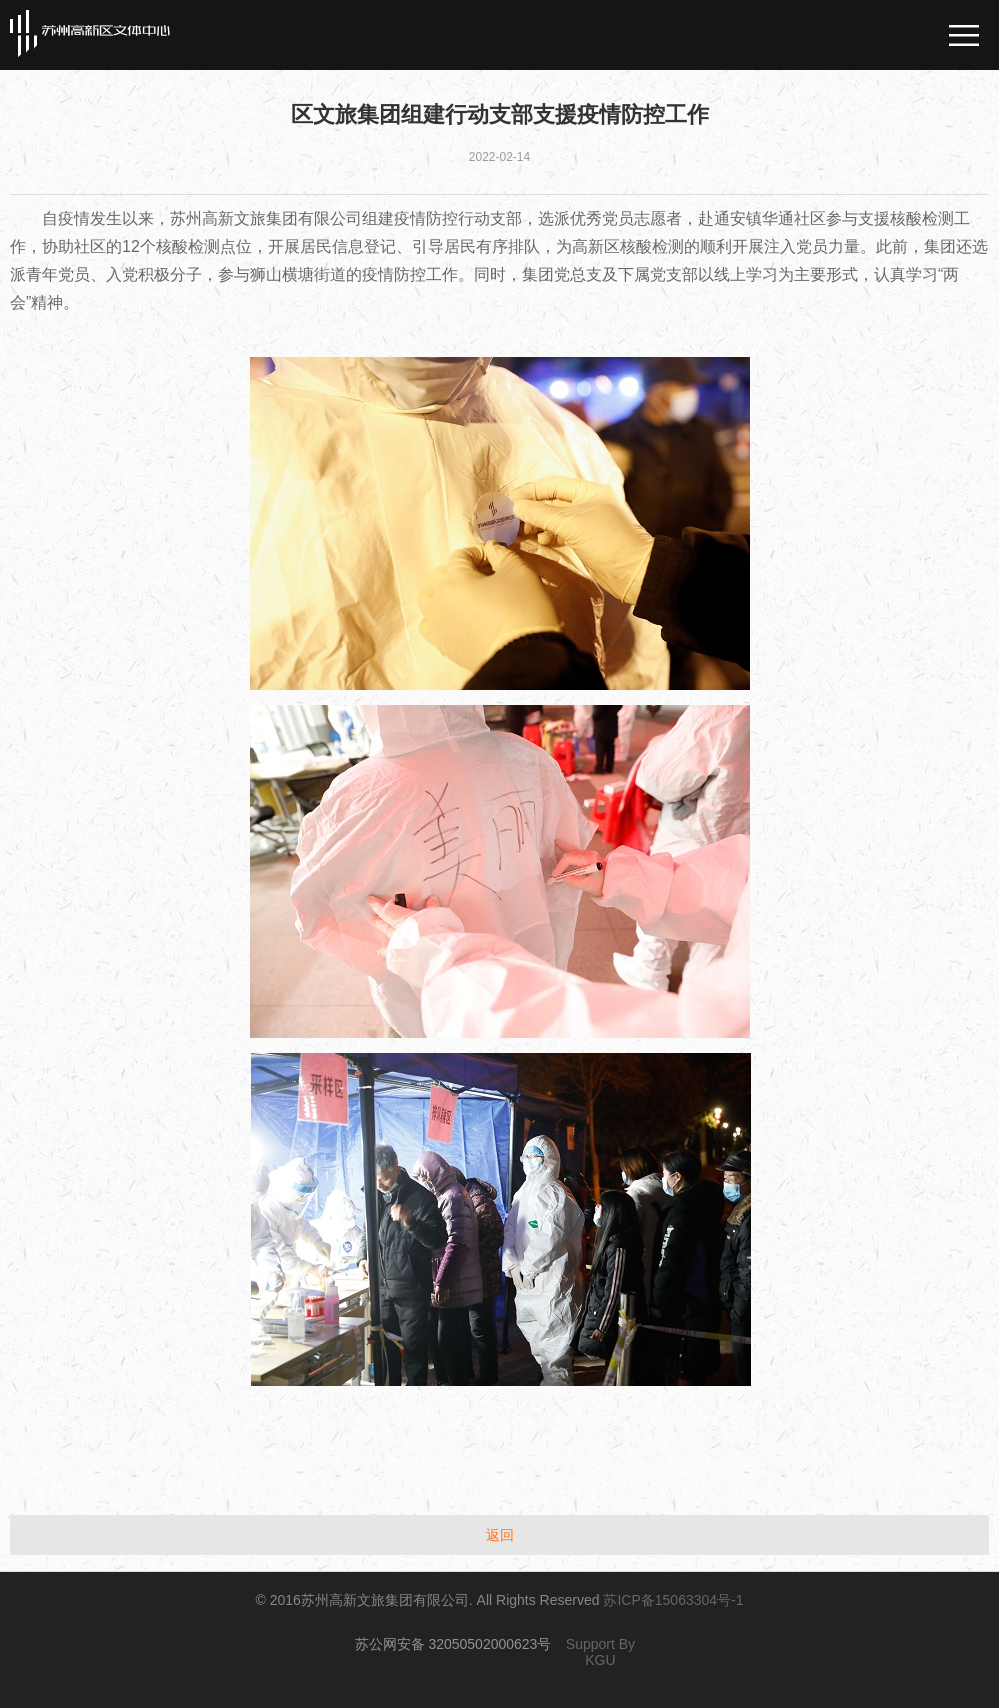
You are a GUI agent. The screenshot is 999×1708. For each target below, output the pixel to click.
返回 (500, 1535)
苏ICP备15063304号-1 (673, 1600)
